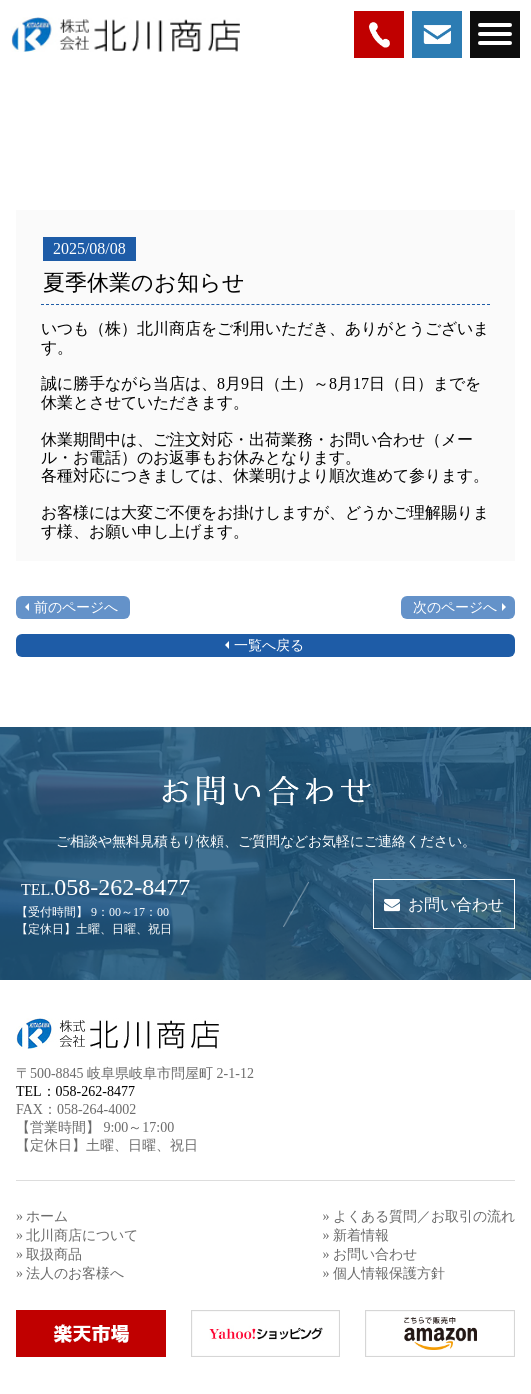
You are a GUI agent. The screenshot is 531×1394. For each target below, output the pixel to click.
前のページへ (76, 607)
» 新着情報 (356, 1235)
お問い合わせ (444, 904)
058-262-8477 (105, 887)
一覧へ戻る (269, 645)
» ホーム (42, 1216)
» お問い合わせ (370, 1254)
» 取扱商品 (49, 1254)
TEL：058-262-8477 (75, 1091)
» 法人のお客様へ (70, 1273)
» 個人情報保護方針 (384, 1273)
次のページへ (455, 607)
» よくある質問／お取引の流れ (419, 1216)
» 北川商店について (77, 1235)
